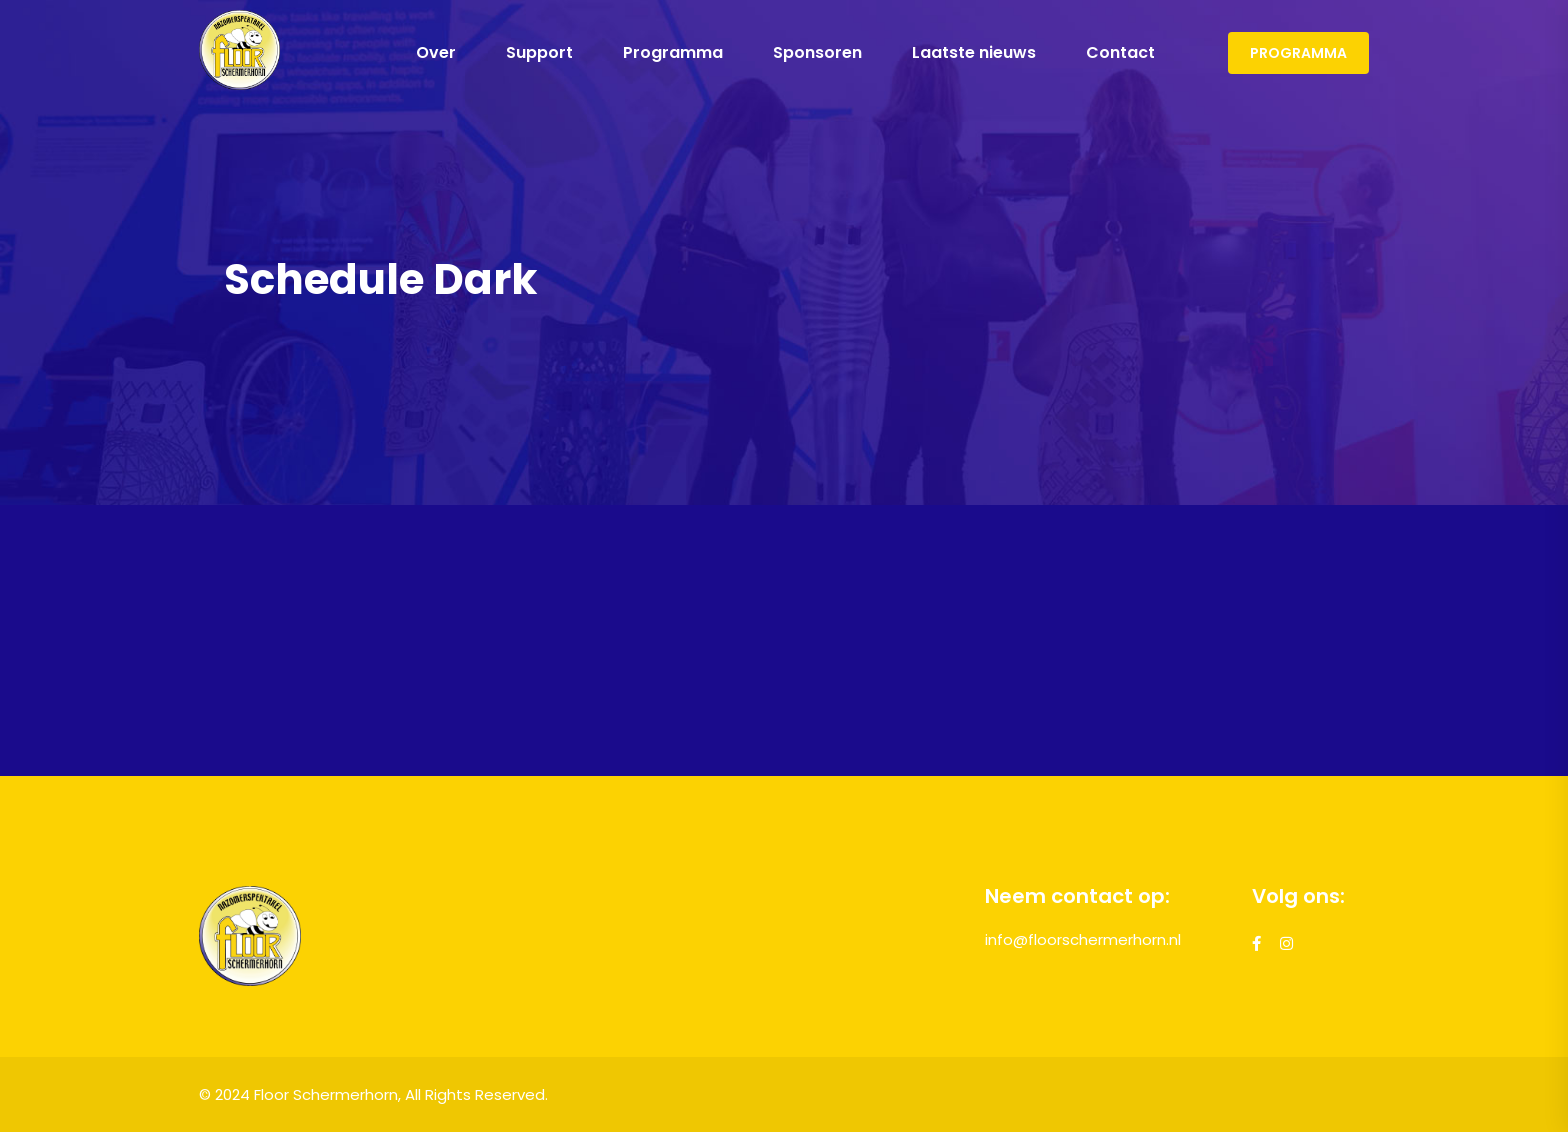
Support (539, 52)
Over (436, 52)
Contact (1120, 52)
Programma (673, 52)
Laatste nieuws (974, 52)
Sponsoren (817, 52)
